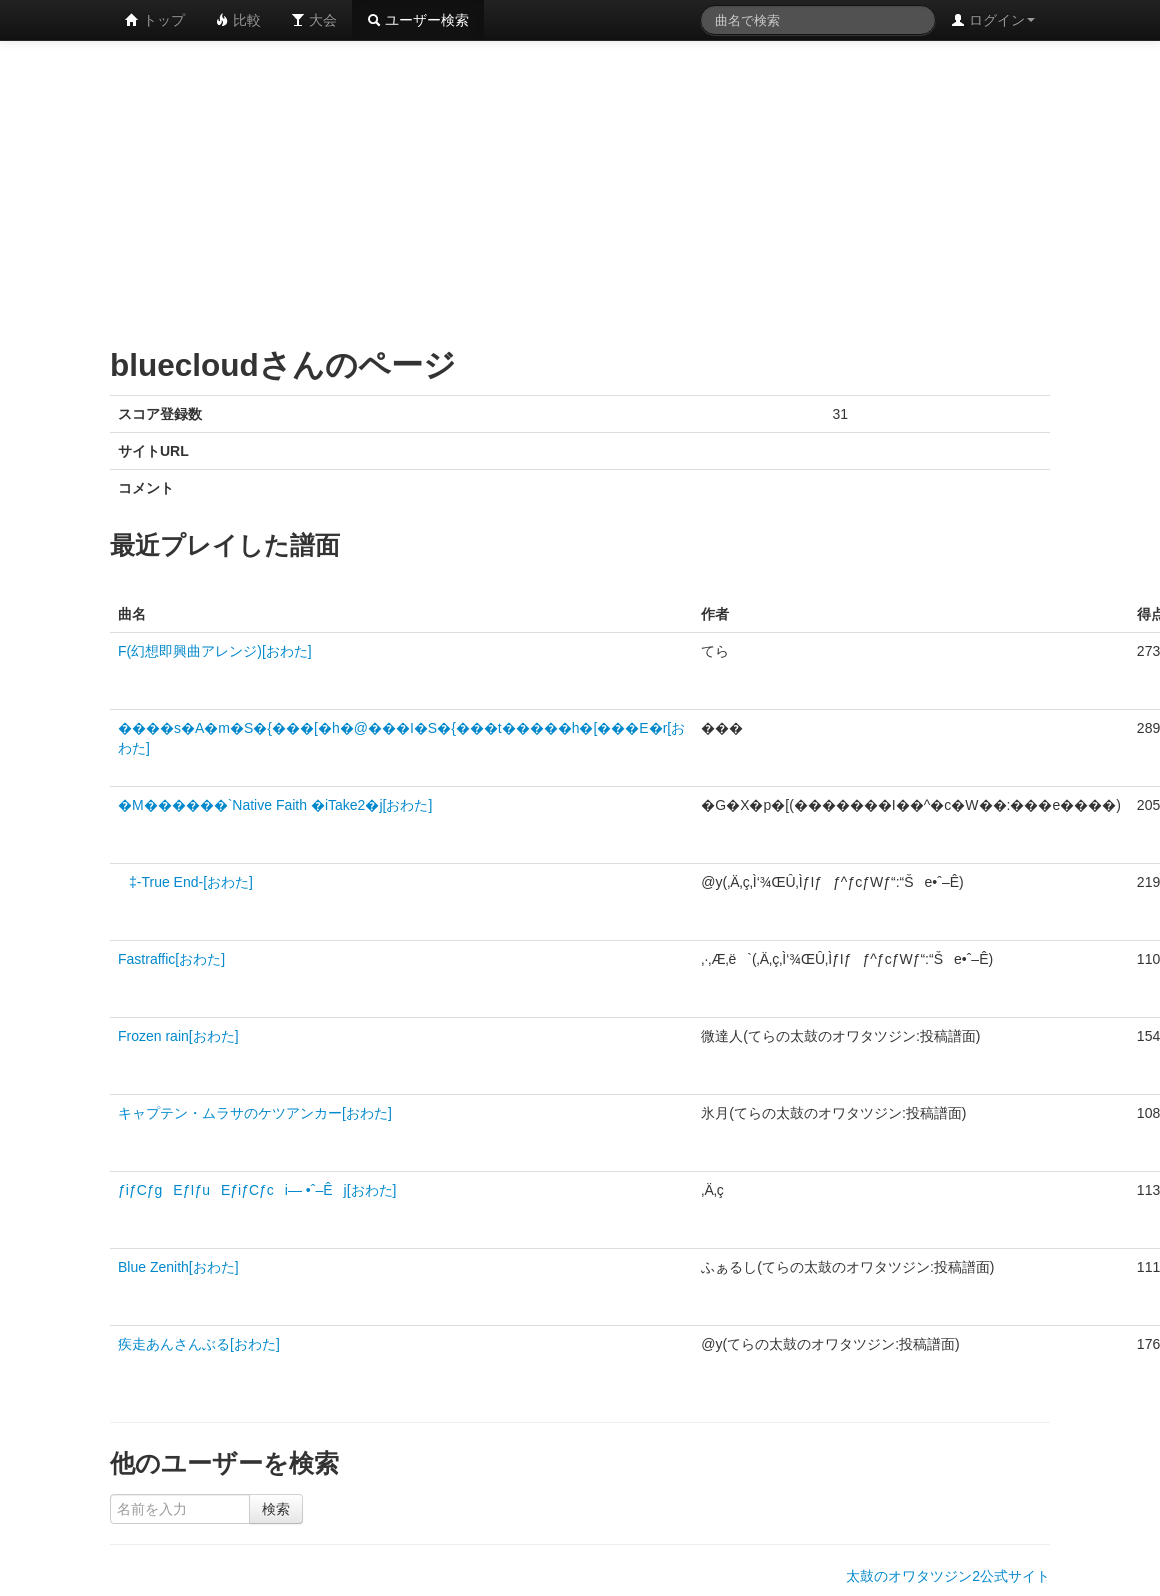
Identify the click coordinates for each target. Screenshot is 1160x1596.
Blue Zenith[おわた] (178, 1267)
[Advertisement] (428, 190)
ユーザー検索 (418, 20)
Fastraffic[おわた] (171, 959)
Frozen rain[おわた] (178, 1036)
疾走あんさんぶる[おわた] (199, 1344)
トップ (155, 20)
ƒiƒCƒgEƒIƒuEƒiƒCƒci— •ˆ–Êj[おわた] (257, 1190)
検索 (276, 1509)
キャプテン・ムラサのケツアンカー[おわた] (255, 1113)
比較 (238, 20)
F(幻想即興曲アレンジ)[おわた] (215, 651)
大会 (314, 20)
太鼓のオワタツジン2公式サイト (948, 1576)
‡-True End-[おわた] (185, 882)
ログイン (993, 20)
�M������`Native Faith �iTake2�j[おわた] (275, 805)
